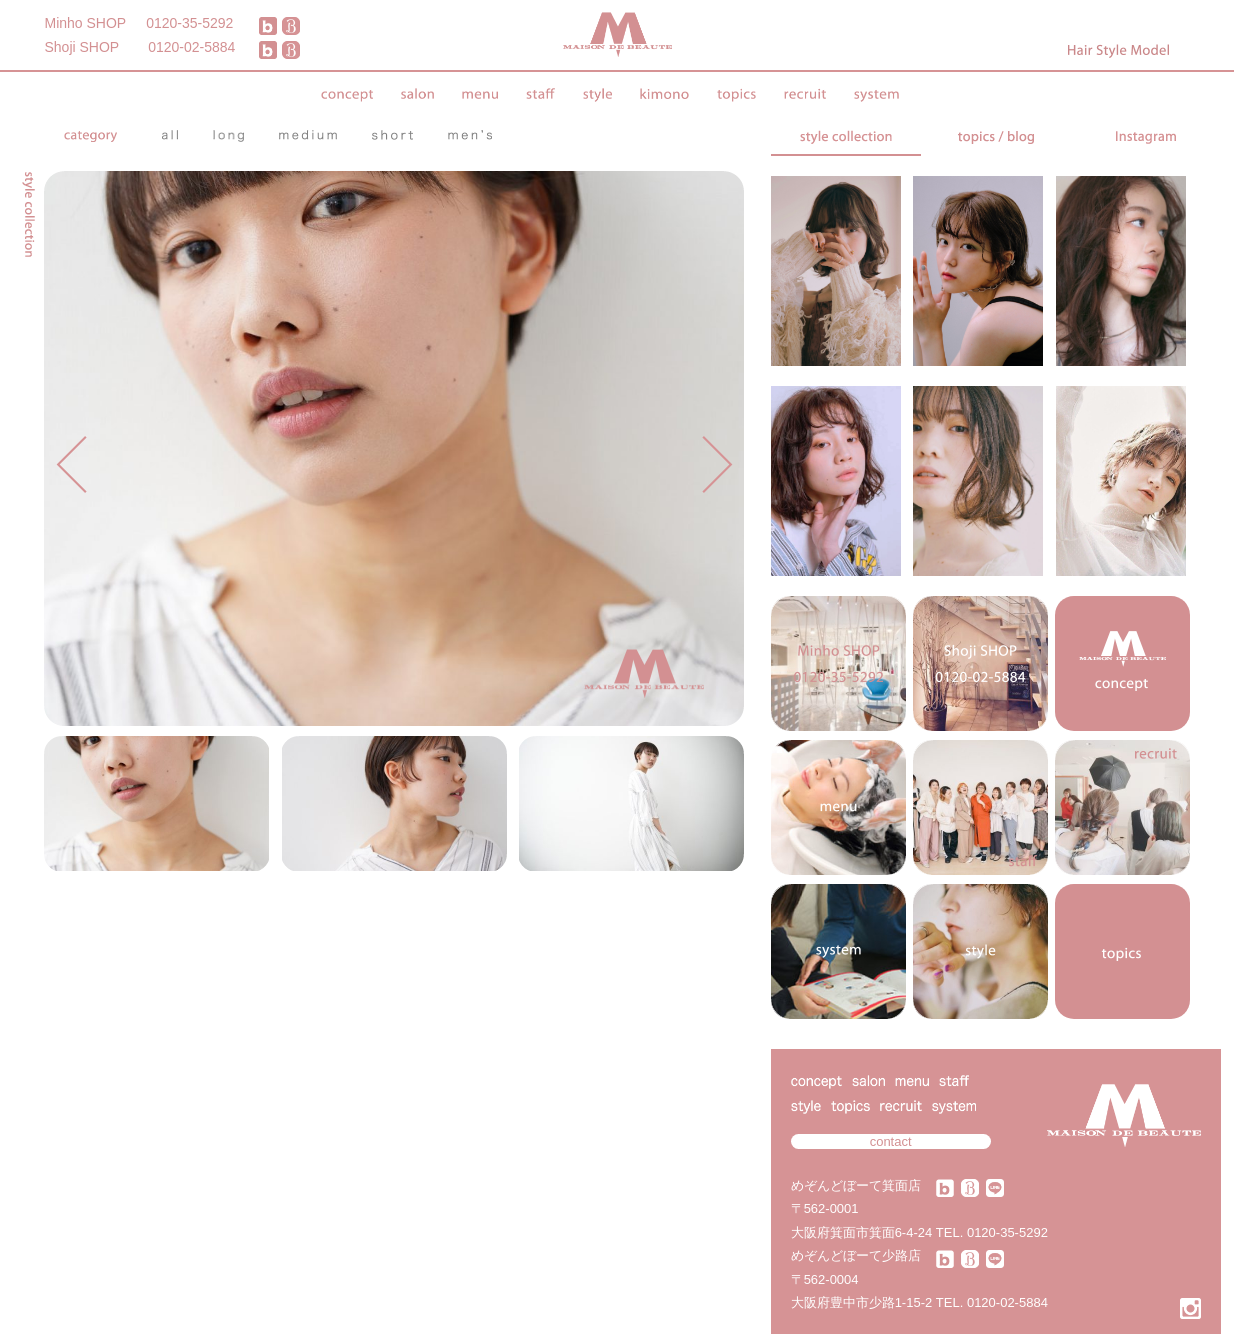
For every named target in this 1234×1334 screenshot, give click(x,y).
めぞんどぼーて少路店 (856, 1255)
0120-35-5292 (189, 23)
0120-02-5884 (191, 47)
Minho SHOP (86, 23)
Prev (71, 464)
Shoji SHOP (82, 47)
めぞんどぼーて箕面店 (856, 1185)
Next (716, 464)
